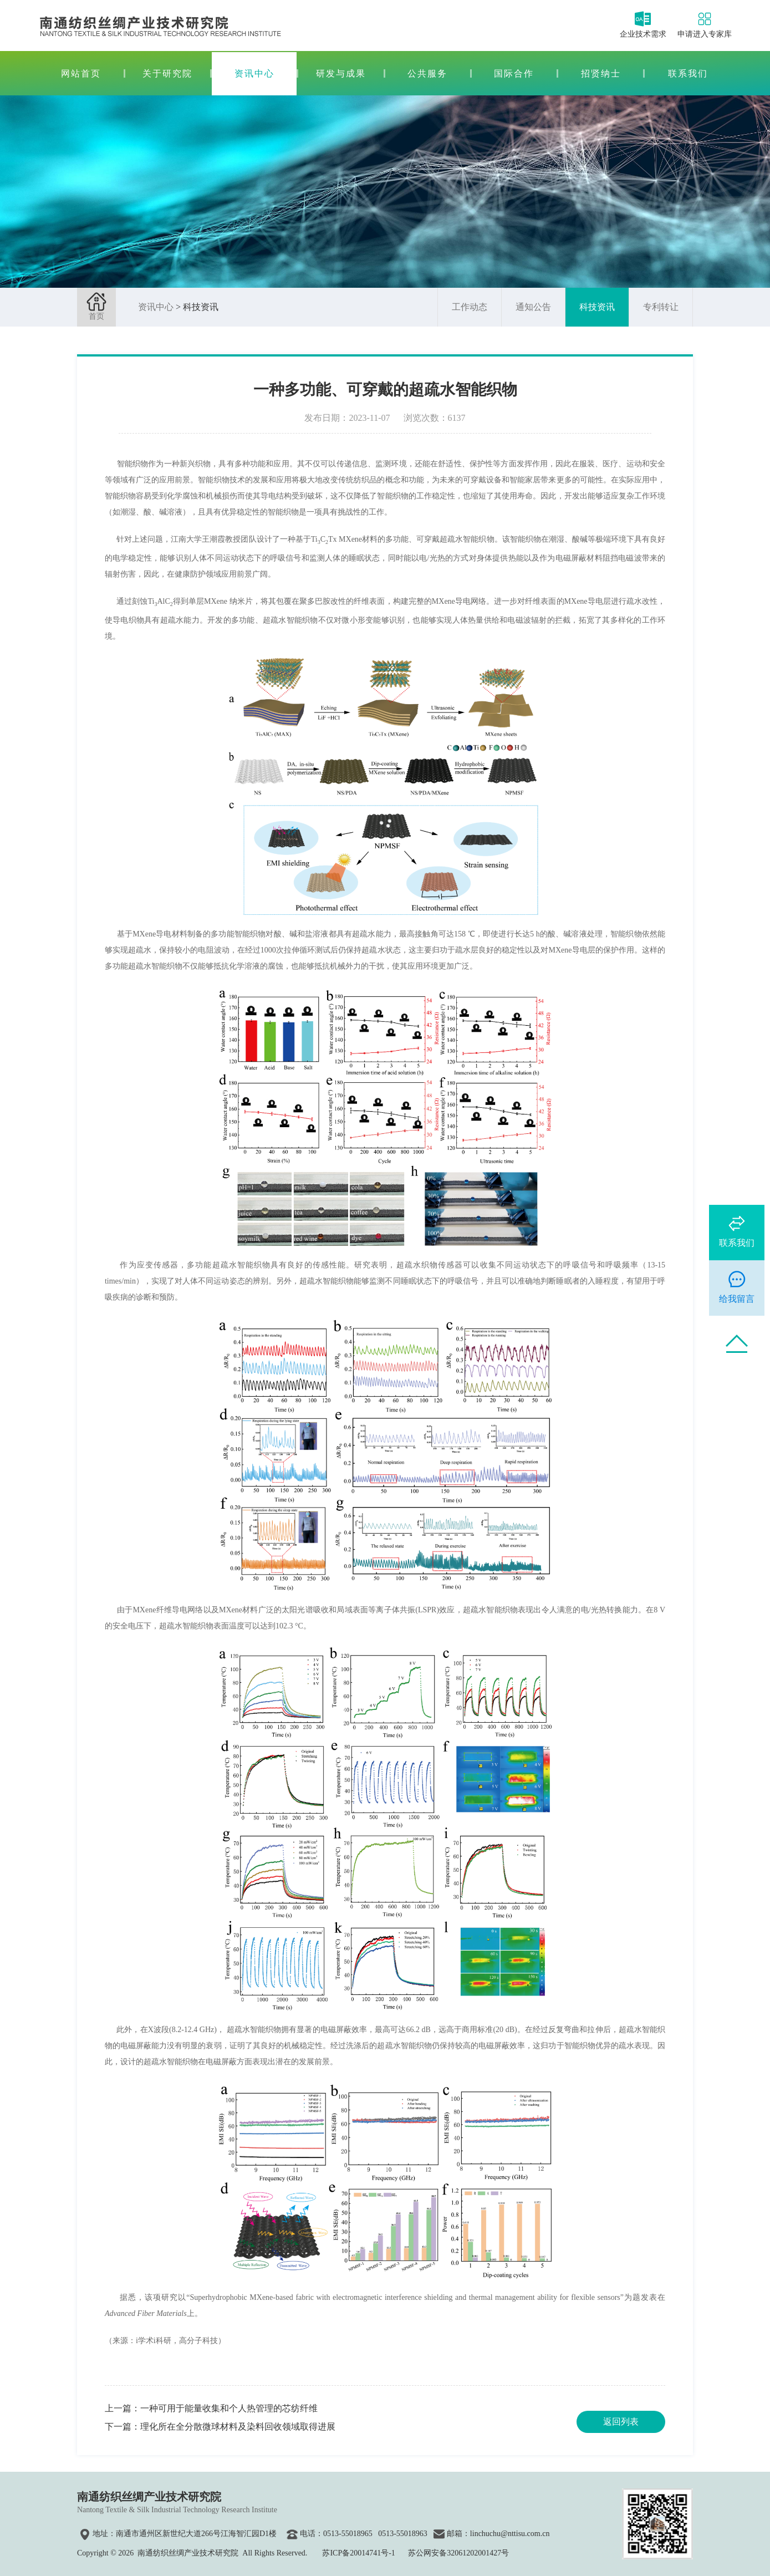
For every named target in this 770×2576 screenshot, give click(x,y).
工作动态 (469, 307)
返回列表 (621, 2421)
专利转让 (661, 307)
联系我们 (688, 73)
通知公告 (533, 307)
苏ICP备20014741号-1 (358, 2553)
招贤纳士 (601, 73)
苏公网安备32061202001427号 (458, 2553)
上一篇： (211, 2408)
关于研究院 (167, 73)
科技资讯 (597, 307)
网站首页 (81, 73)
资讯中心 (254, 73)
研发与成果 (341, 73)
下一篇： (220, 2426)
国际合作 (514, 73)
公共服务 (427, 73)
